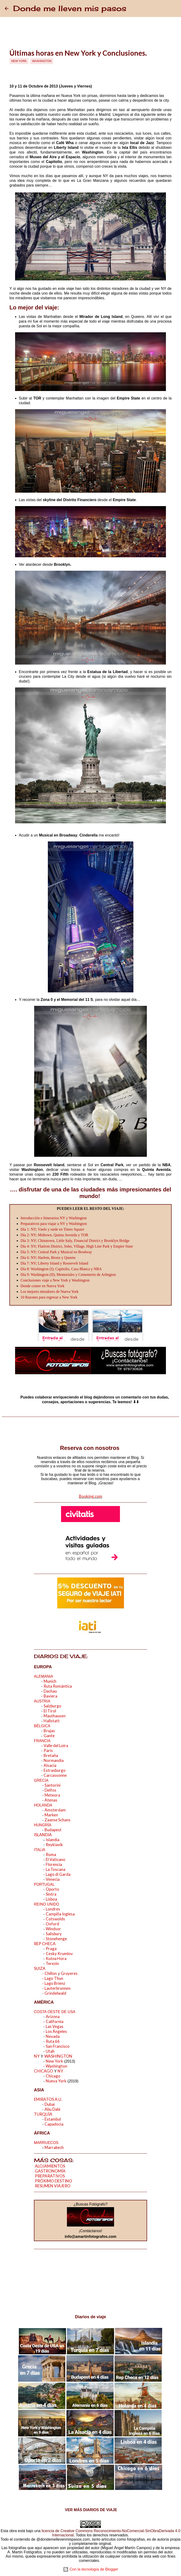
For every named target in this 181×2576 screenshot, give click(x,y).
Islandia (52, 1839)
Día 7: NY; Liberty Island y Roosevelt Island (54, 1263)
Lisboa (51, 1899)
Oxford (52, 1923)
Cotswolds (55, 1918)
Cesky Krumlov (59, 1953)
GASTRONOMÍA (50, 2170)
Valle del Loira (56, 1745)
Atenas (51, 1800)
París (48, 1750)
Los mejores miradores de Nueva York (49, 1292)
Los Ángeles (56, 2031)
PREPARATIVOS (50, 2175)
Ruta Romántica (58, 1686)
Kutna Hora (56, 1958)
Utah (50, 2051)
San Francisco (58, 2046)
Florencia (54, 1864)
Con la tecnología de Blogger (90, 2569)
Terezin (52, 1963)
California (54, 2021)
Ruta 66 (53, 2041)
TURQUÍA (43, 2114)
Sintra (51, 1894)
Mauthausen (55, 1715)
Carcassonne (55, 1775)
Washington (41, 61)
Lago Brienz (55, 1983)
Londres (53, 1908)
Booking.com (90, 1496)
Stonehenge (56, 1938)
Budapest (53, 1829)
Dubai (50, 2104)
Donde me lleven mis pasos (69, 8)
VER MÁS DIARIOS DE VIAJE (90, 2510)
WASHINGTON (58, 2056)
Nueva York (56, 2080)
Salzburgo (52, 1705)
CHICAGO (43, 2070)
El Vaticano (55, 1859)
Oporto (52, 1889)
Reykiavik (54, 1844)
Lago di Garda (58, 1874)
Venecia (53, 1879)
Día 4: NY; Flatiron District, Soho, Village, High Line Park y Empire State (77, 1246)
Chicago (53, 2075)
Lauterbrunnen (58, 1988)
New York (19, 61)
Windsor (53, 1928)
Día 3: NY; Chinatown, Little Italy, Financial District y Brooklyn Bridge (75, 1241)
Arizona (53, 2016)
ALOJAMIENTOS (50, 2166)
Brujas (49, 1730)
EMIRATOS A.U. (48, 2099)
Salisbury (54, 1933)
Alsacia (50, 1765)
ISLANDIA (43, 1834)
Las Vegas (54, 2026)
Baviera (50, 1696)
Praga (51, 1948)
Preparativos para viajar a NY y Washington (54, 1224)
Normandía (54, 1760)
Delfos (50, 1790)
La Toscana (55, 1869)
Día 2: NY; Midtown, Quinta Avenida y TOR (54, 1235)
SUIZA (39, 1968)
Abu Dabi (52, 2109)
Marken (51, 1814)
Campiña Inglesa (60, 1913)
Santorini (53, 1785)
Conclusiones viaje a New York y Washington (55, 1280)
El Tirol (50, 1710)
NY (37, 2056)
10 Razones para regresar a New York (49, 1297)
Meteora (52, 1795)
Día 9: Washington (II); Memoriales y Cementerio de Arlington (68, 1275)
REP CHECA (45, 1943)
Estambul (53, 2119)
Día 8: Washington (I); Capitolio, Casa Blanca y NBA (61, 1269)
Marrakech (54, 2147)
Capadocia (54, 2124)
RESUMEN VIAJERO (52, 2185)
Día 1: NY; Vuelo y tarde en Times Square (52, 1229)
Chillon (51, 1973)
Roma (51, 1854)
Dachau (50, 1691)
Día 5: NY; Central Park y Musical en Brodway (56, 1252)
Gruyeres (69, 1973)
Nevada (53, 2036)
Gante (49, 1735)
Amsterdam (55, 1809)
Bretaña (51, 1755)
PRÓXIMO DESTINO (53, 2180)
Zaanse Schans (58, 1819)
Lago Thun (54, 1978)
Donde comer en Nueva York (42, 1286)
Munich (50, 1681)
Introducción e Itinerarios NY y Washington (54, 1218)
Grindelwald (55, 1993)
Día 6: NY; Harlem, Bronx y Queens (48, 1258)
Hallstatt (52, 1720)
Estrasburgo (55, 1770)
